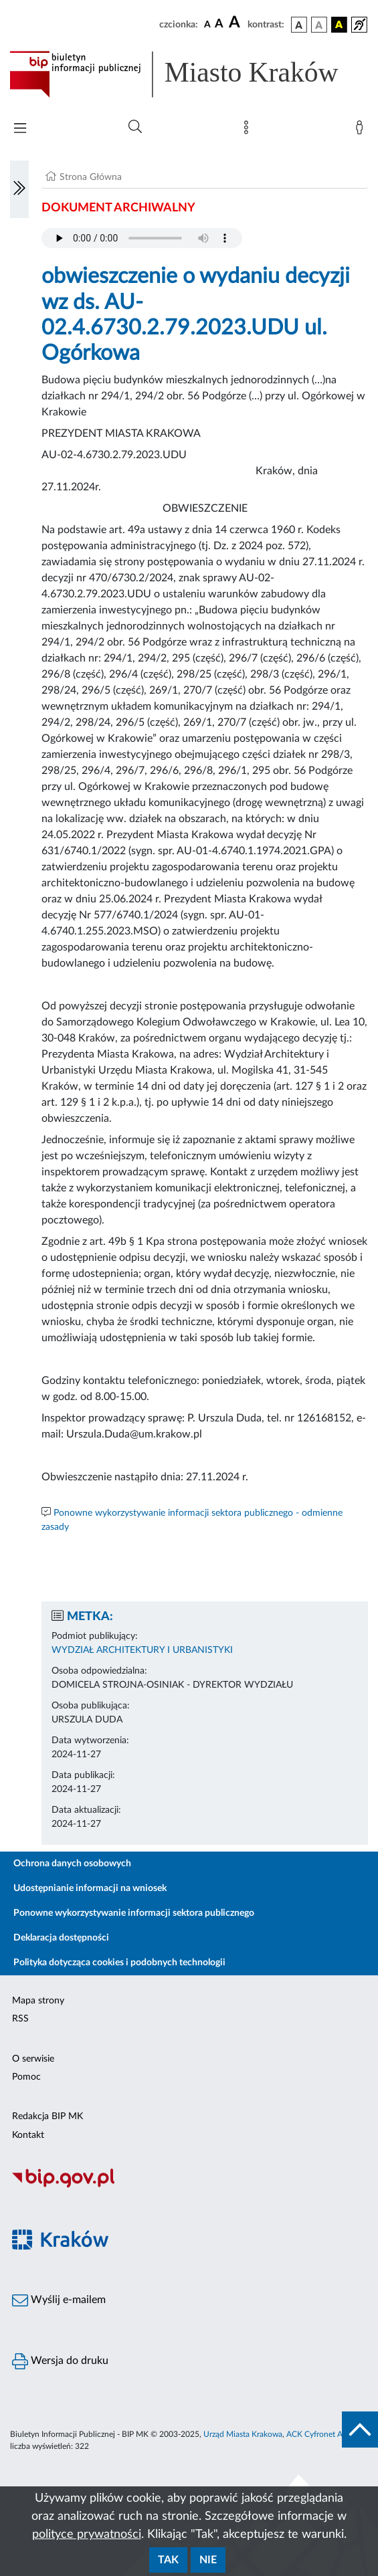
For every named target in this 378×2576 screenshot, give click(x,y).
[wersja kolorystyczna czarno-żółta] (339, 24)
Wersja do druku (60, 2361)
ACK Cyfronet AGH (320, 2434)
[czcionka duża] (236, 23)
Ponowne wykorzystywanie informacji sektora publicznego (133, 1913)
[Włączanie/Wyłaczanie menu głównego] (20, 129)
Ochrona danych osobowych (72, 1863)
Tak (168, 2560)
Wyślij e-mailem (59, 2300)
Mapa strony (38, 2000)
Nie (208, 2560)
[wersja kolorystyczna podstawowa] (299, 24)
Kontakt (28, 2135)
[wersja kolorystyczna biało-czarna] (319, 24)
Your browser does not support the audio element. (141, 238)
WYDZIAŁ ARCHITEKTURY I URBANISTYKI (142, 1650)
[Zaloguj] (362, 130)
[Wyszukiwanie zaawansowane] (135, 127)
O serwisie (33, 2059)
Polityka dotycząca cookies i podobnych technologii (119, 1962)
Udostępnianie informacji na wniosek (90, 1888)
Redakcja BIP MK (47, 2116)
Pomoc (26, 2077)
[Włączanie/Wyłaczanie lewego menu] (19, 189)
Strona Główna (91, 177)
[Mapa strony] (249, 130)
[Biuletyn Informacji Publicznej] (189, 2186)
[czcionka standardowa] (207, 24)
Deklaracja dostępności (61, 1938)
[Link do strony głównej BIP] (189, 74)
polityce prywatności (86, 2535)
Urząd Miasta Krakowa (242, 2434)
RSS (20, 2018)
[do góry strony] (360, 2429)
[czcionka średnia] (219, 24)
